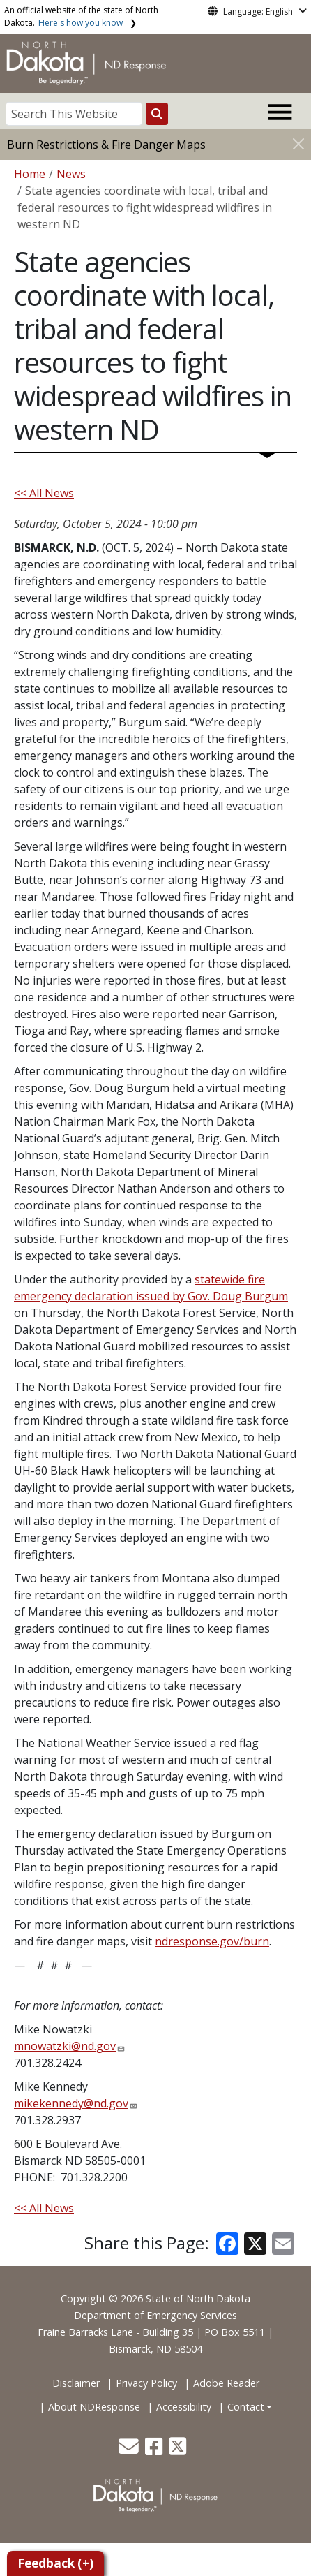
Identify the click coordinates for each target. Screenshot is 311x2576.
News (71, 174)
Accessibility (183, 2406)
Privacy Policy (146, 2383)
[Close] (298, 143)
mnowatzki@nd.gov (65, 2046)
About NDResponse (94, 2406)
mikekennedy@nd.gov (71, 2103)
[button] (130, 2450)
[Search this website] (157, 114)
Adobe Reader (226, 2383)
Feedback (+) (55, 2563)
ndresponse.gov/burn (212, 1941)
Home (29, 174)
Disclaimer (76, 2383)
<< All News (44, 493)
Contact (245, 2406)
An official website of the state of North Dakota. (81, 16)
